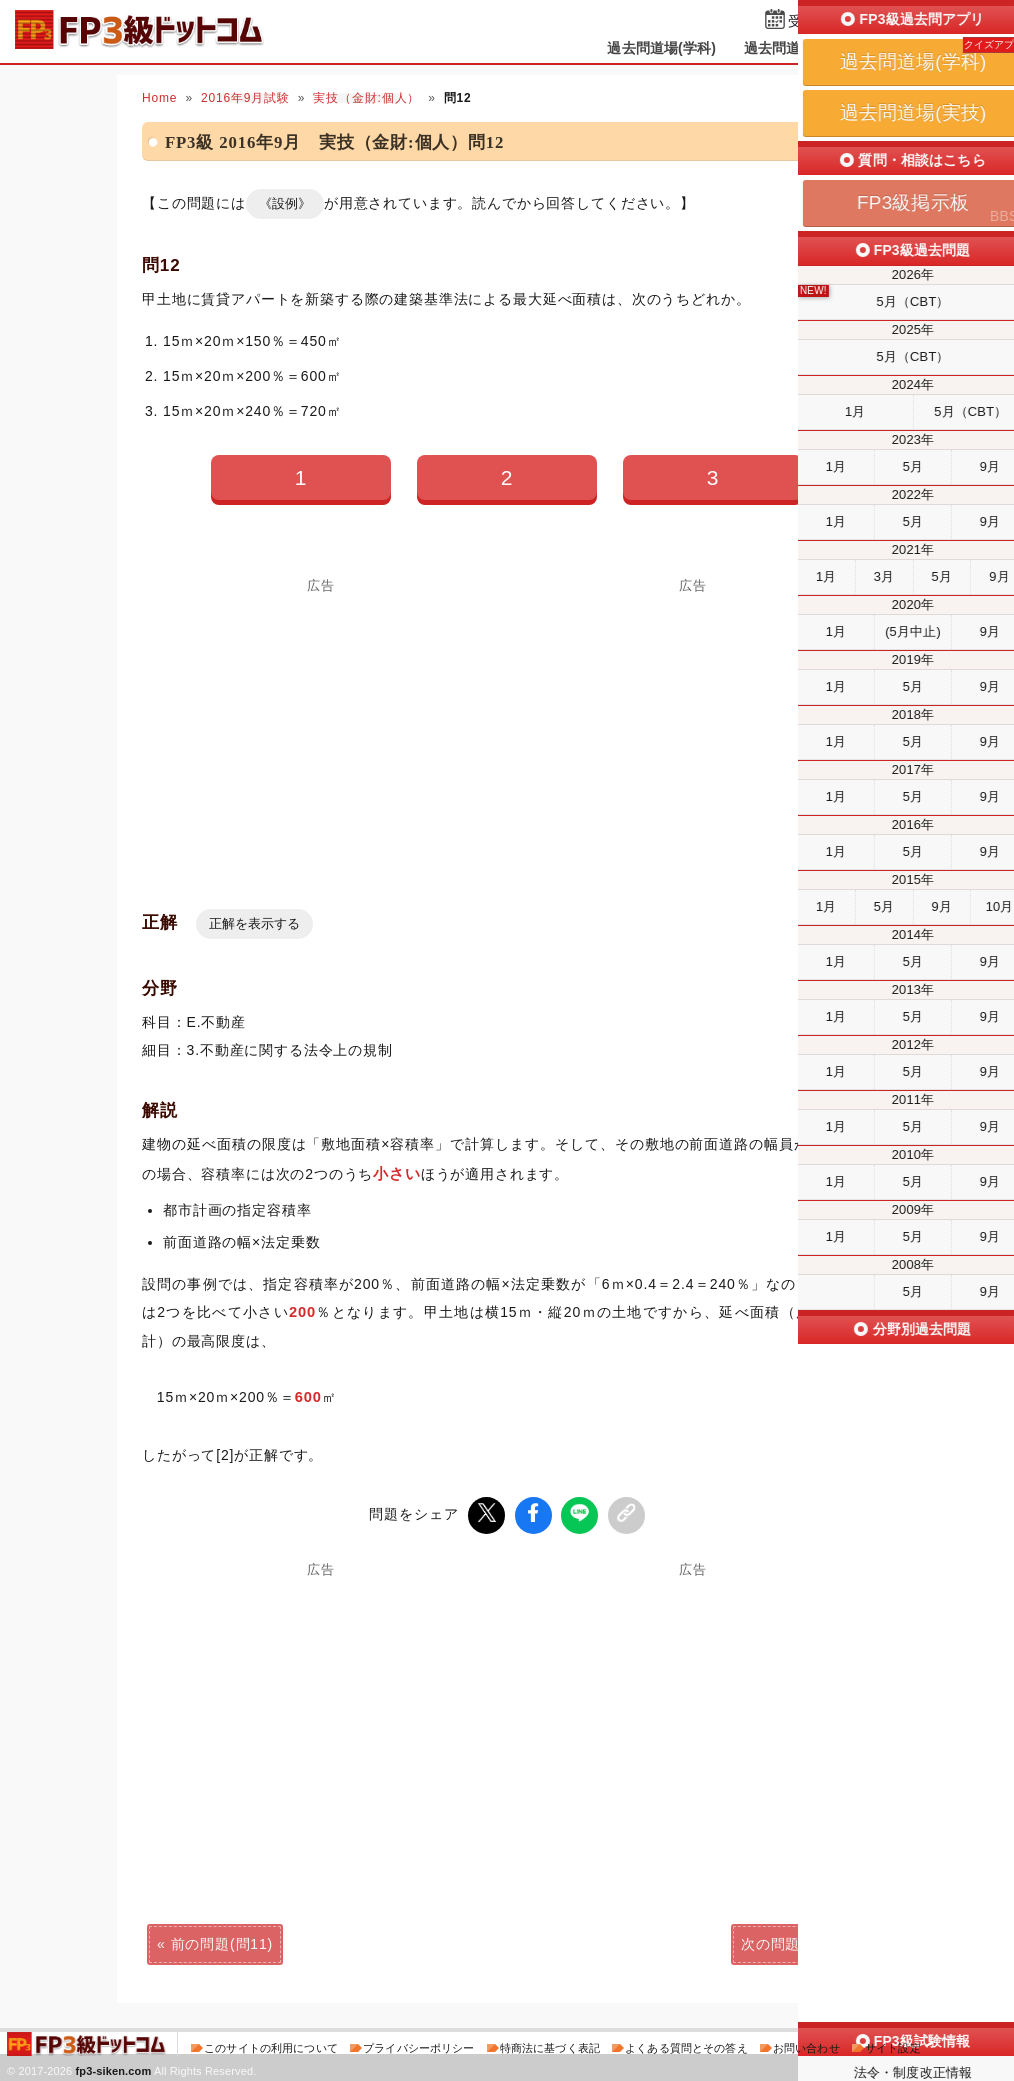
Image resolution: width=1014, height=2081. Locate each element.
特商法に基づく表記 (550, 2045)
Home (159, 98)
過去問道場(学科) (661, 48)
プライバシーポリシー (418, 2045)
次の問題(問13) (792, 1941)
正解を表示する (254, 923)
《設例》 (285, 203)
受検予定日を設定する (858, 21)
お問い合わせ (806, 2045)
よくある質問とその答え (686, 2045)
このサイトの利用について (271, 2045)
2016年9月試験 (245, 98)
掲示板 (902, 48)
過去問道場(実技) (798, 48)
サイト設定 (893, 2045)
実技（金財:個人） (366, 98)
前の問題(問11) (222, 1941)
